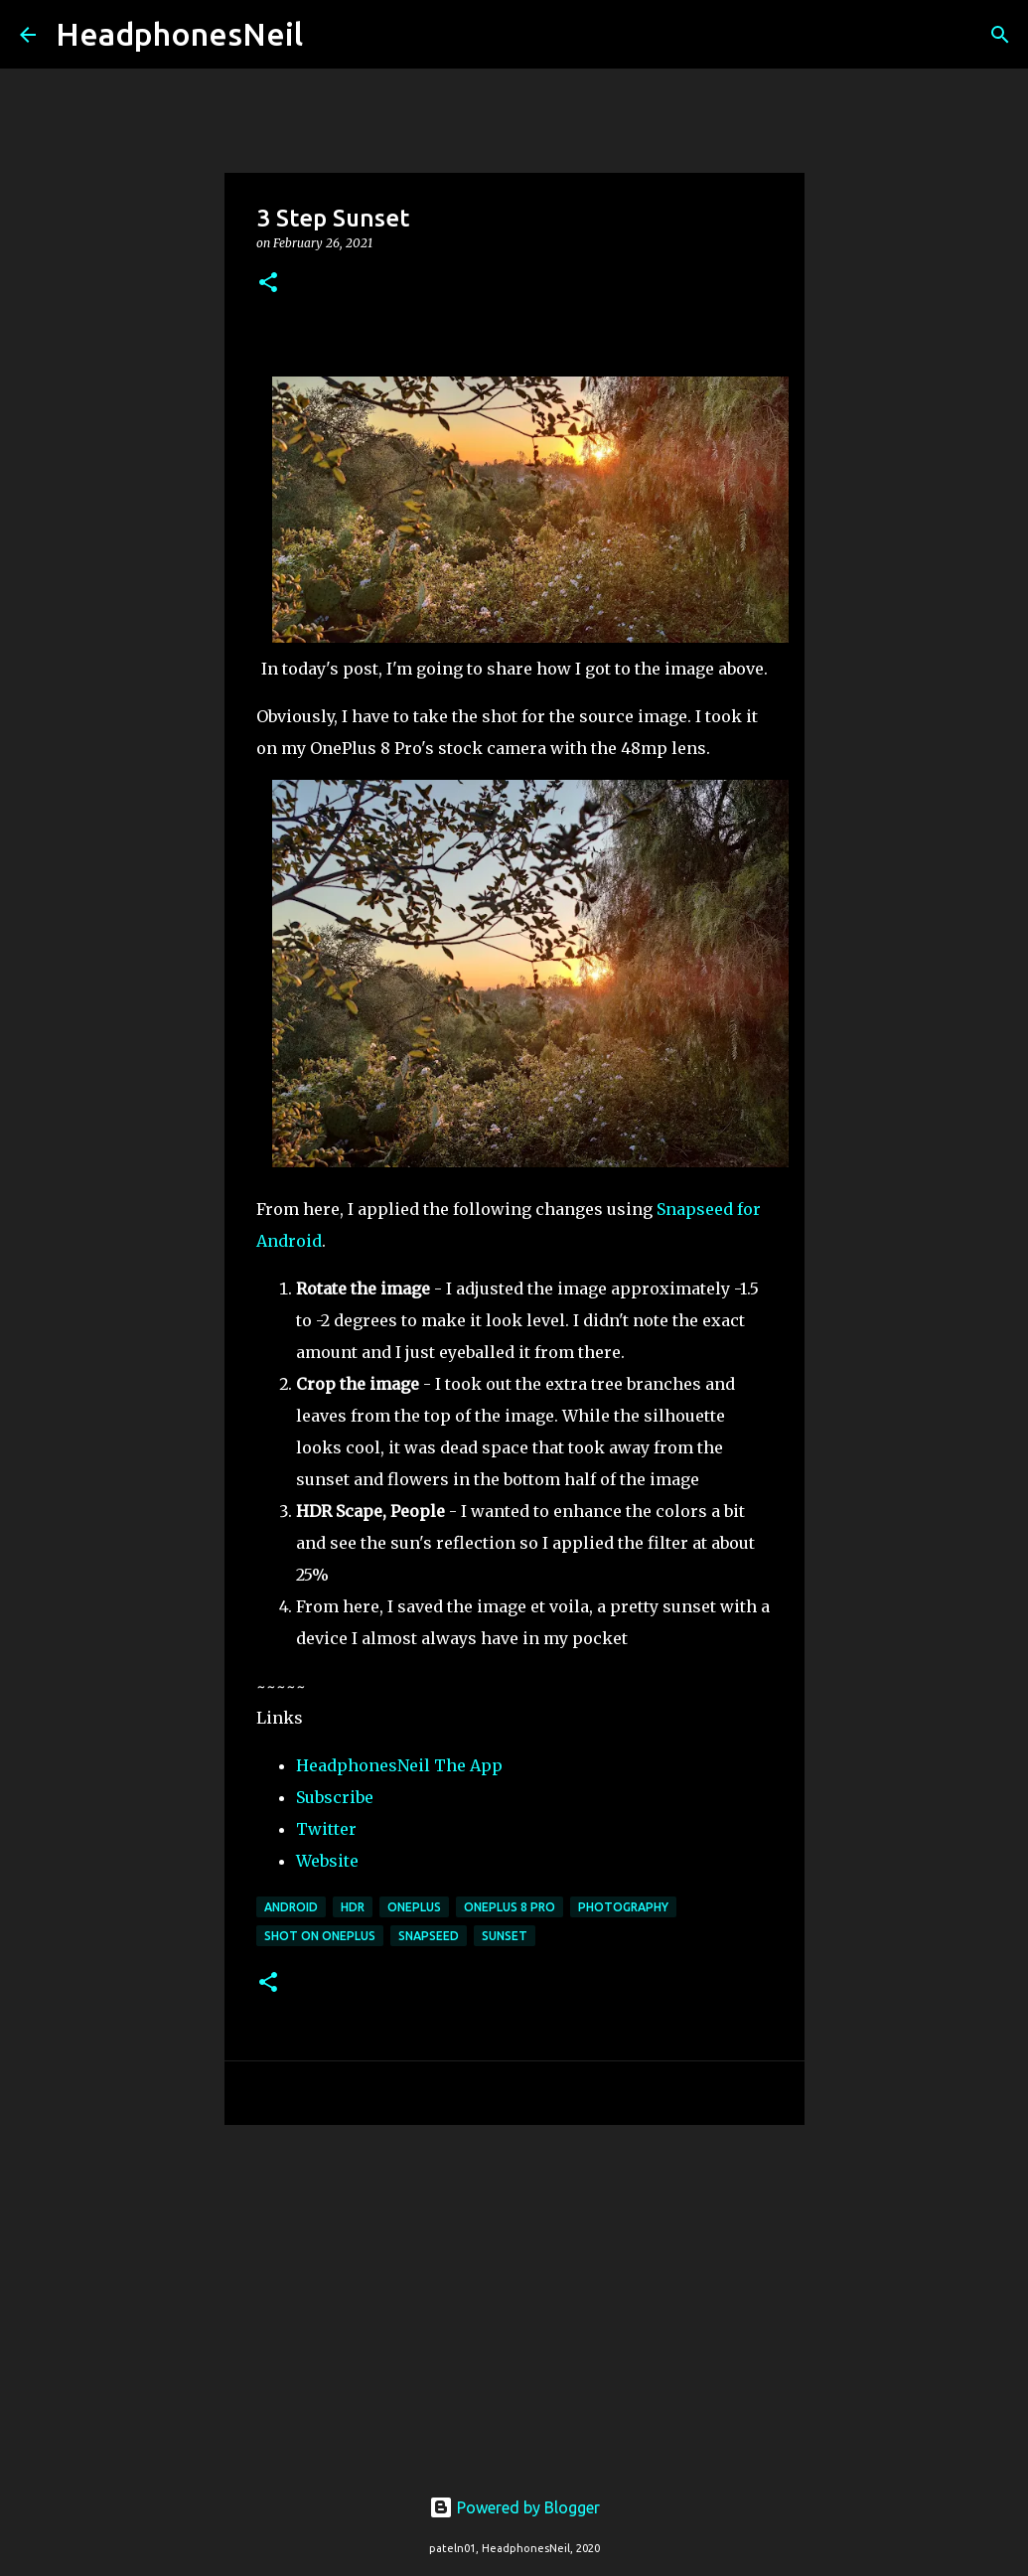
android (291, 1906)
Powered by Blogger (514, 2507)
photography (623, 1906)
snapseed (428, 1935)
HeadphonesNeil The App (399, 1765)
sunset (504, 1935)
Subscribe (334, 1797)
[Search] (331, 35)
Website (327, 1861)
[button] (268, 283)
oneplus (414, 1906)
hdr (353, 1906)
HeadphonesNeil (179, 34)
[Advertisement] (514, 2294)
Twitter (326, 1829)
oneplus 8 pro (509, 1906)
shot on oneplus (319, 1935)
